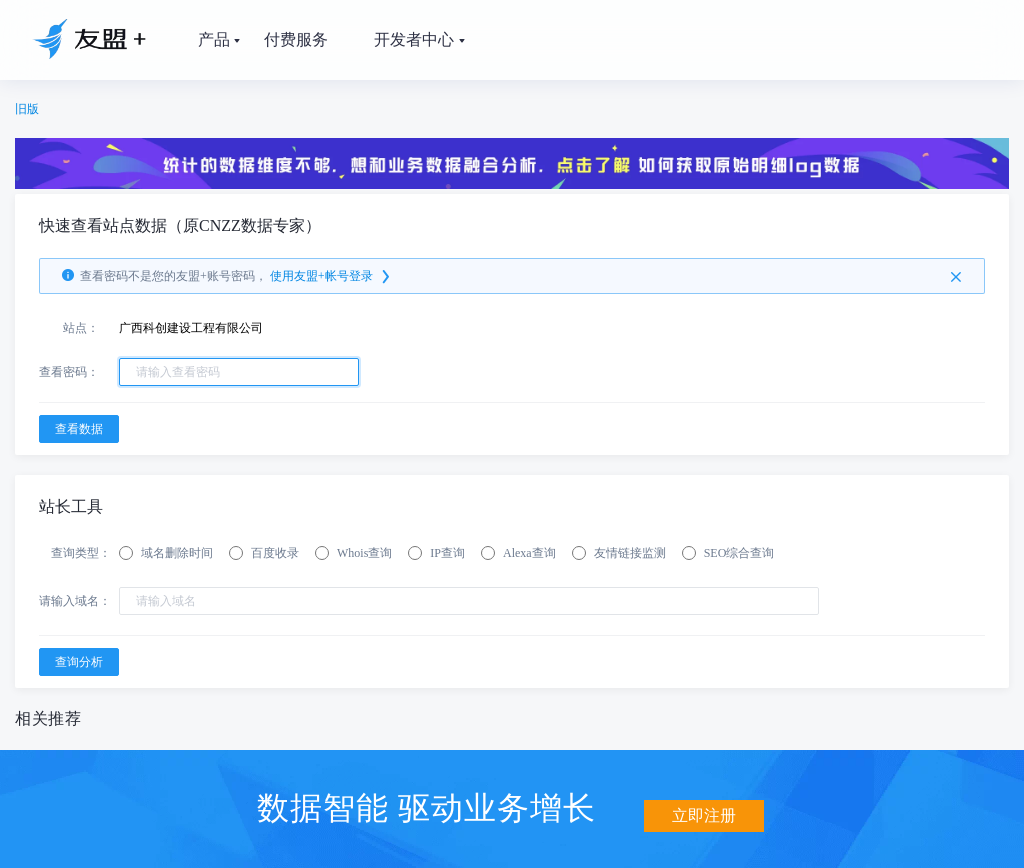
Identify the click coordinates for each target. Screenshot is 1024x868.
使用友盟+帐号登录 (331, 276)
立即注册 (704, 805)
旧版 (27, 109)
